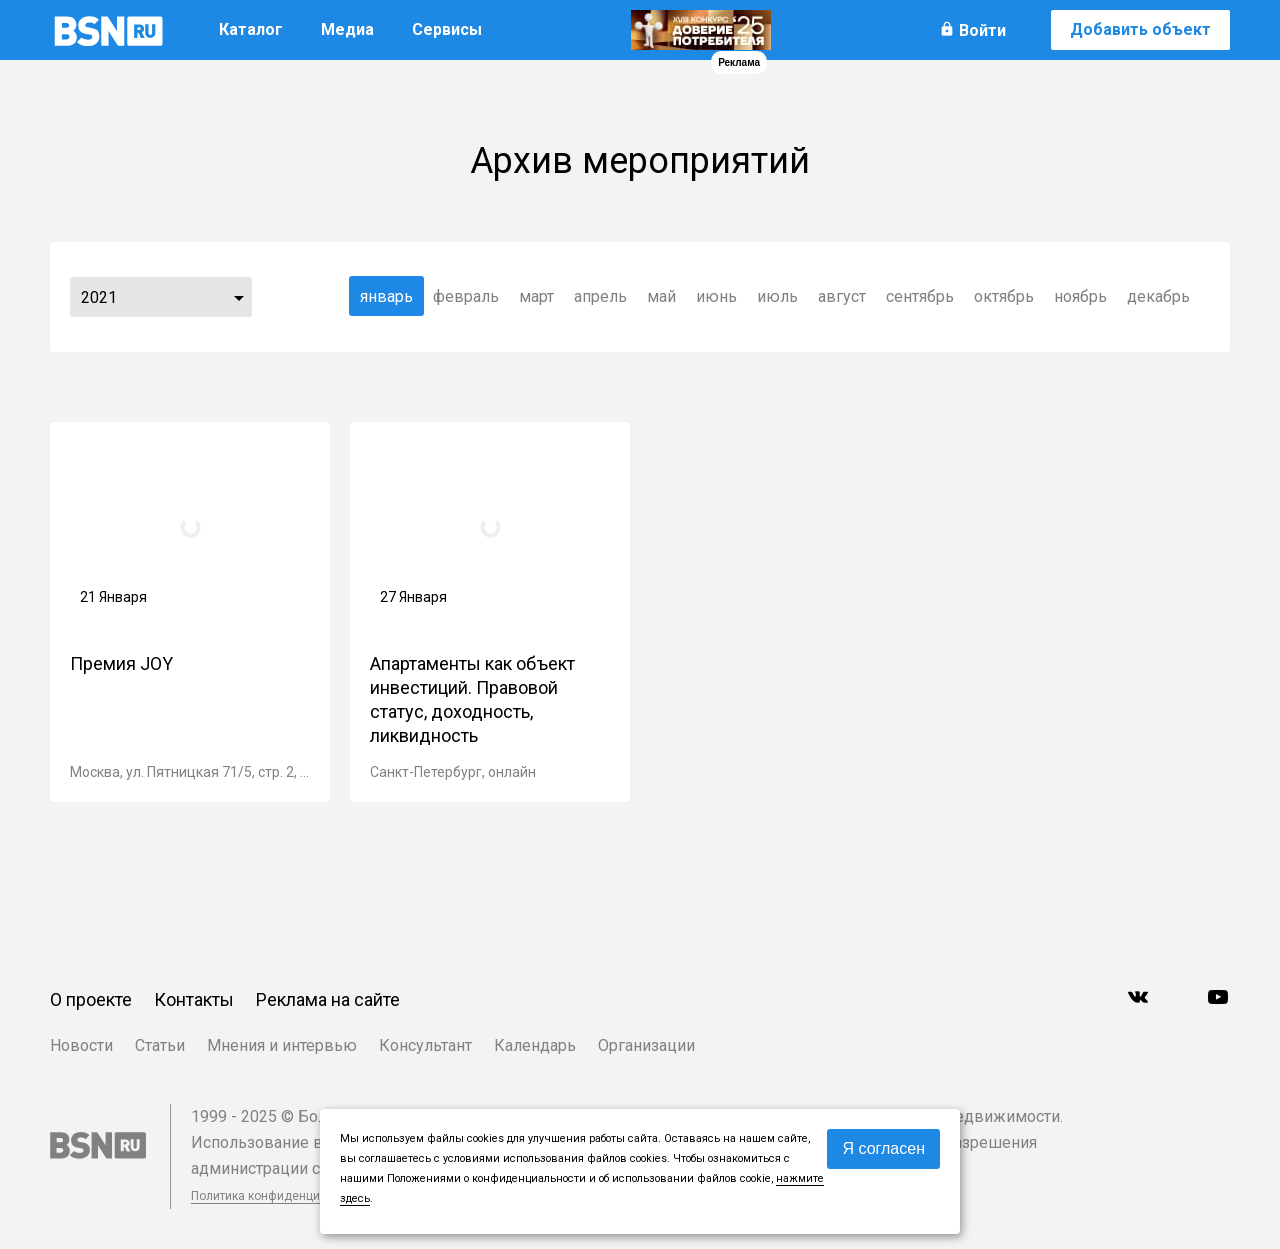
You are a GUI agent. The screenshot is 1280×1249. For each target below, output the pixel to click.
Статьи (160, 1045)
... (239, 297)
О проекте (91, 999)
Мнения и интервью (282, 1045)
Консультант (425, 1045)
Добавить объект (1140, 29)
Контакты (194, 999)
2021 (99, 297)
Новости (81, 1045)
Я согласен (883, 1148)
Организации (646, 1045)
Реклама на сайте (328, 999)
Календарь (535, 1045)
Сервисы (447, 29)
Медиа (347, 29)
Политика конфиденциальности (282, 1196)
